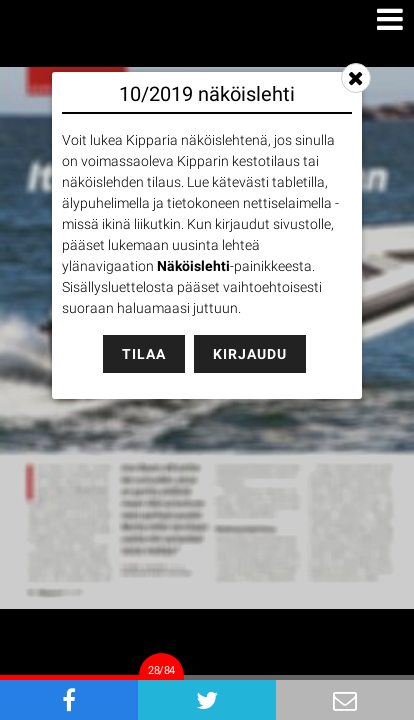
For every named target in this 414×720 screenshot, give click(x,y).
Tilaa (144, 354)
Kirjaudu (250, 354)
